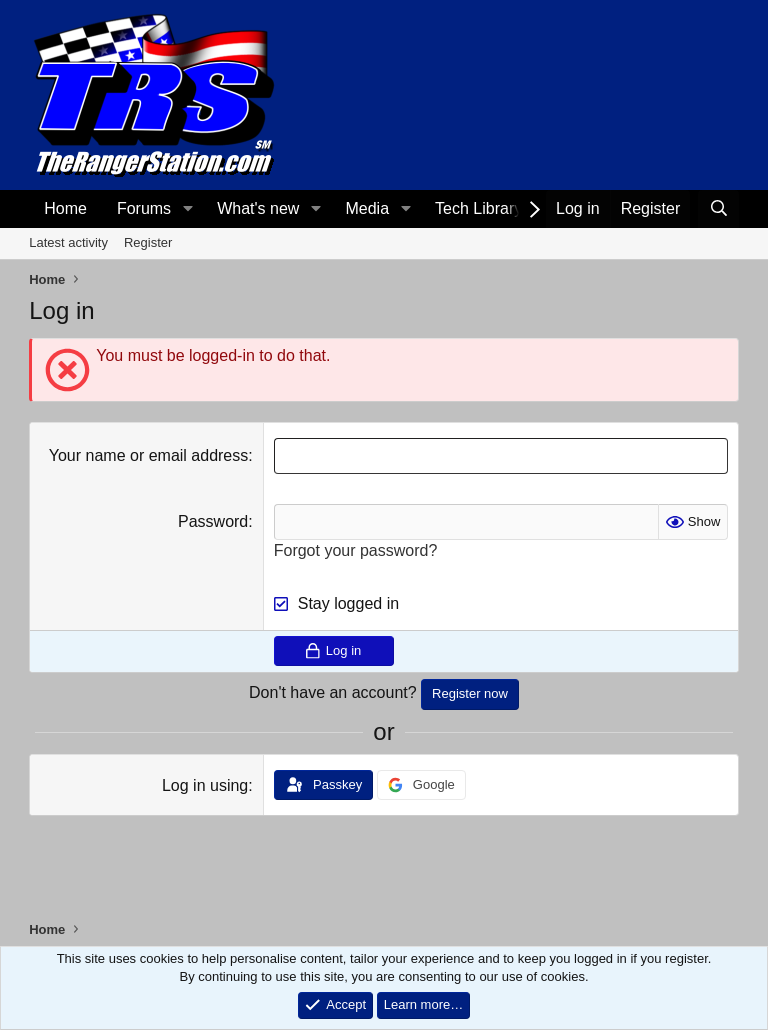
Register (148, 242)
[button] (187, 209)
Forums (144, 208)
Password (213, 521)
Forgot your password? (356, 550)
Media (367, 208)
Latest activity (68, 242)
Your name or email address (149, 455)
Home (65, 208)
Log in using (205, 785)
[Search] (718, 209)
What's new (258, 208)
